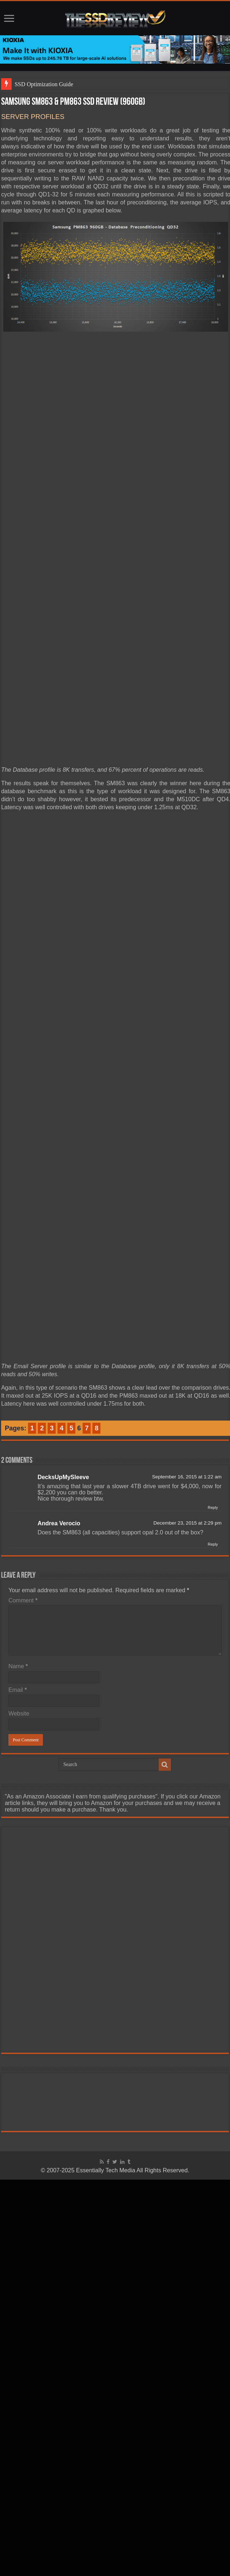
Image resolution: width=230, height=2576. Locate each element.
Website (18, 1713)
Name (18, 1666)
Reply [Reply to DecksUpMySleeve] (213, 1507)
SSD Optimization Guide (44, 84)
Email (17, 1690)
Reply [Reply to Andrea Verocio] (213, 1544)
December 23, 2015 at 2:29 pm (187, 1523)
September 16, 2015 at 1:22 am (187, 1476)
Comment (22, 1600)
